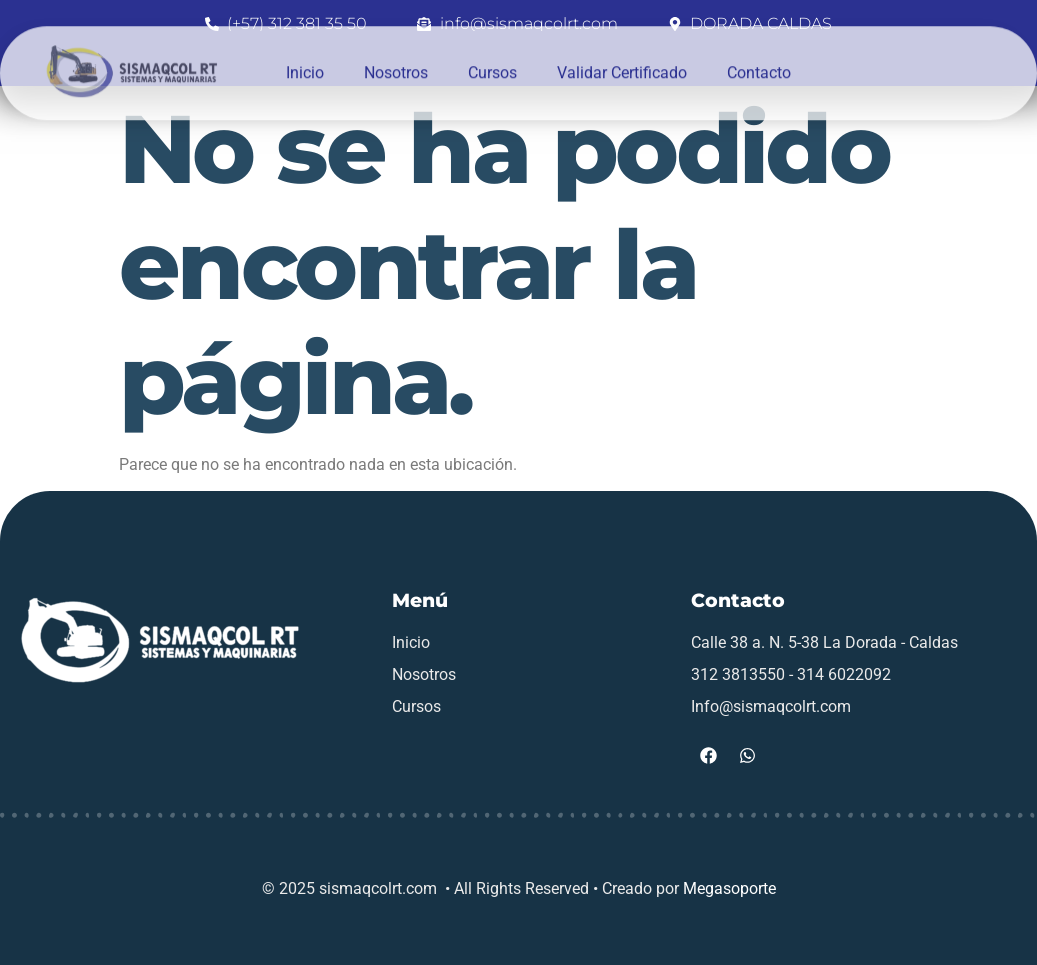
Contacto (759, 61)
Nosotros (396, 61)
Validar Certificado (622, 61)
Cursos (492, 61)
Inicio (305, 61)
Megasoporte (729, 888)
